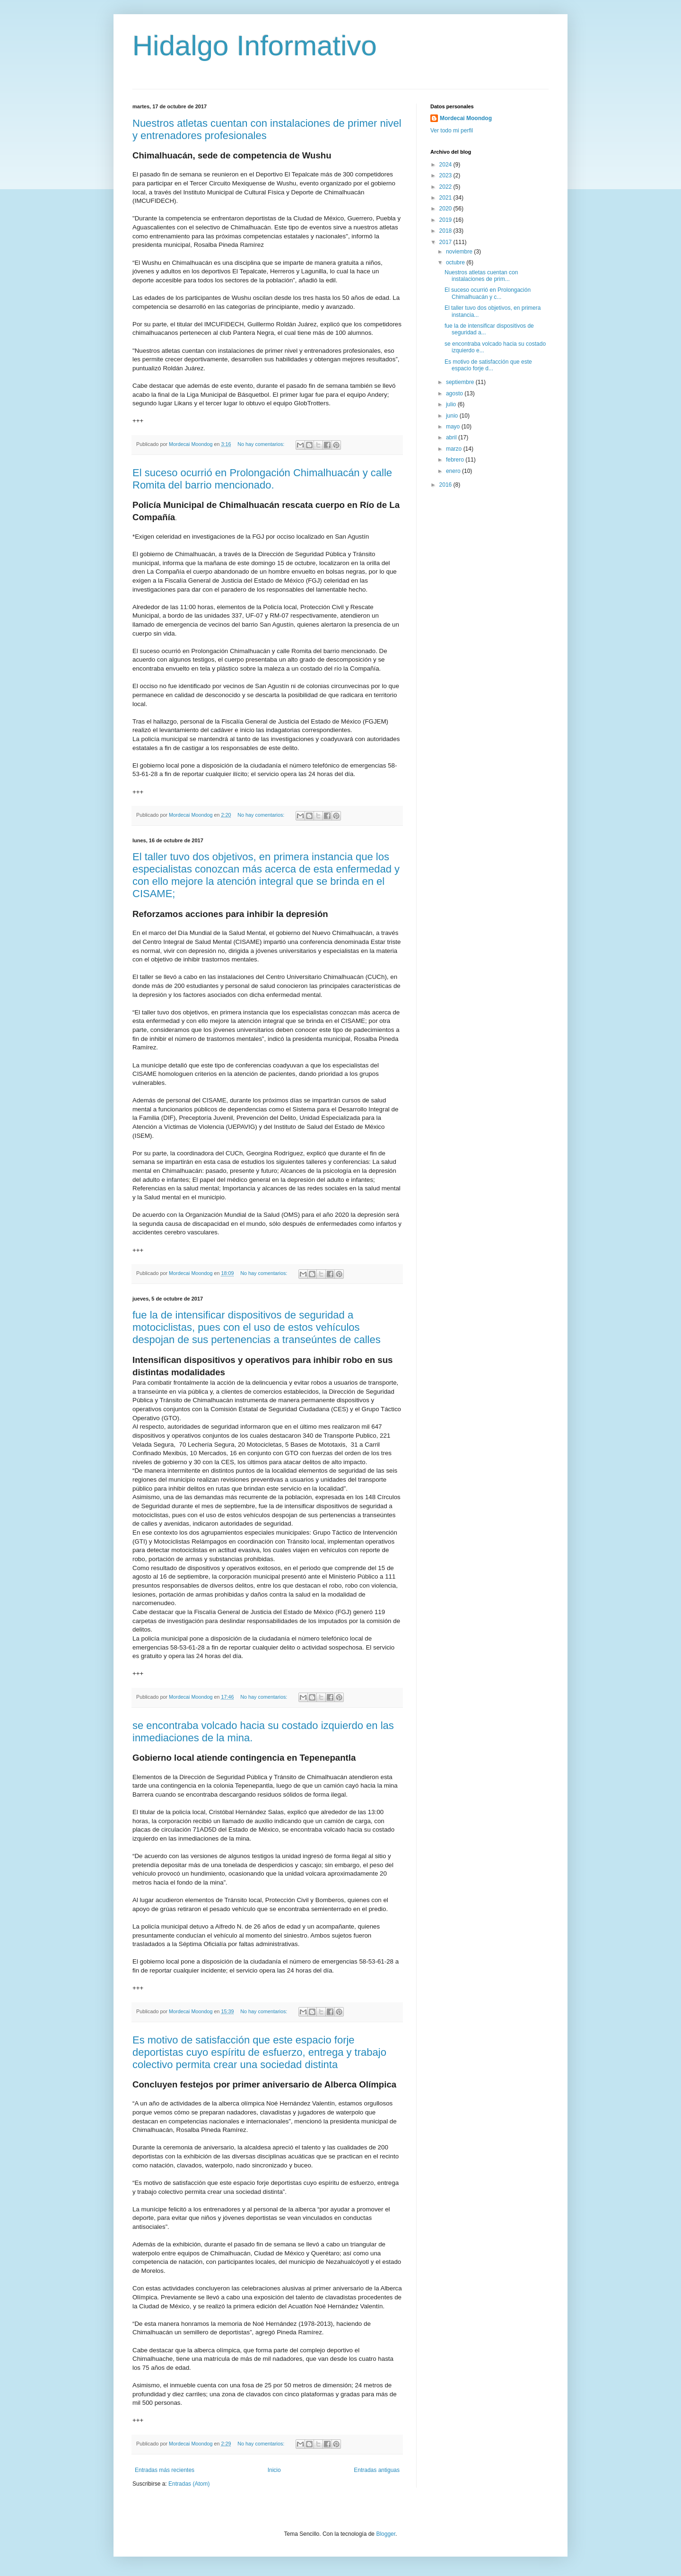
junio (453, 415)
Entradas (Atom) (189, 2483)
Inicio (274, 2470)
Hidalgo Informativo (254, 45)
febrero (455, 459)
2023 (446, 175)
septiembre (461, 382)
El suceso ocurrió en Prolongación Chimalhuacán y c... (488, 293)
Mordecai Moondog (466, 118)
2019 (446, 220)
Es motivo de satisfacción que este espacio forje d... (488, 365)
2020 (446, 208)
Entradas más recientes (164, 2470)
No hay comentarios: (261, 444)
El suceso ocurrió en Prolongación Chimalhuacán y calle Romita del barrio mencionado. (262, 479)
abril (452, 437)
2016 (446, 484)
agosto (455, 393)
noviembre (460, 251)
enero (454, 471)
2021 (446, 197)
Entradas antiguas (377, 2470)
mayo (454, 426)
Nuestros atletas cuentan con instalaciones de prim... (481, 275)
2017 (446, 242)
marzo (454, 448)
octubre (456, 262)
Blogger (385, 2534)
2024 (446, 164)
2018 (446, 230)
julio (452, 404)
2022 (446, 186)
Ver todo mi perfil (451, 130)
